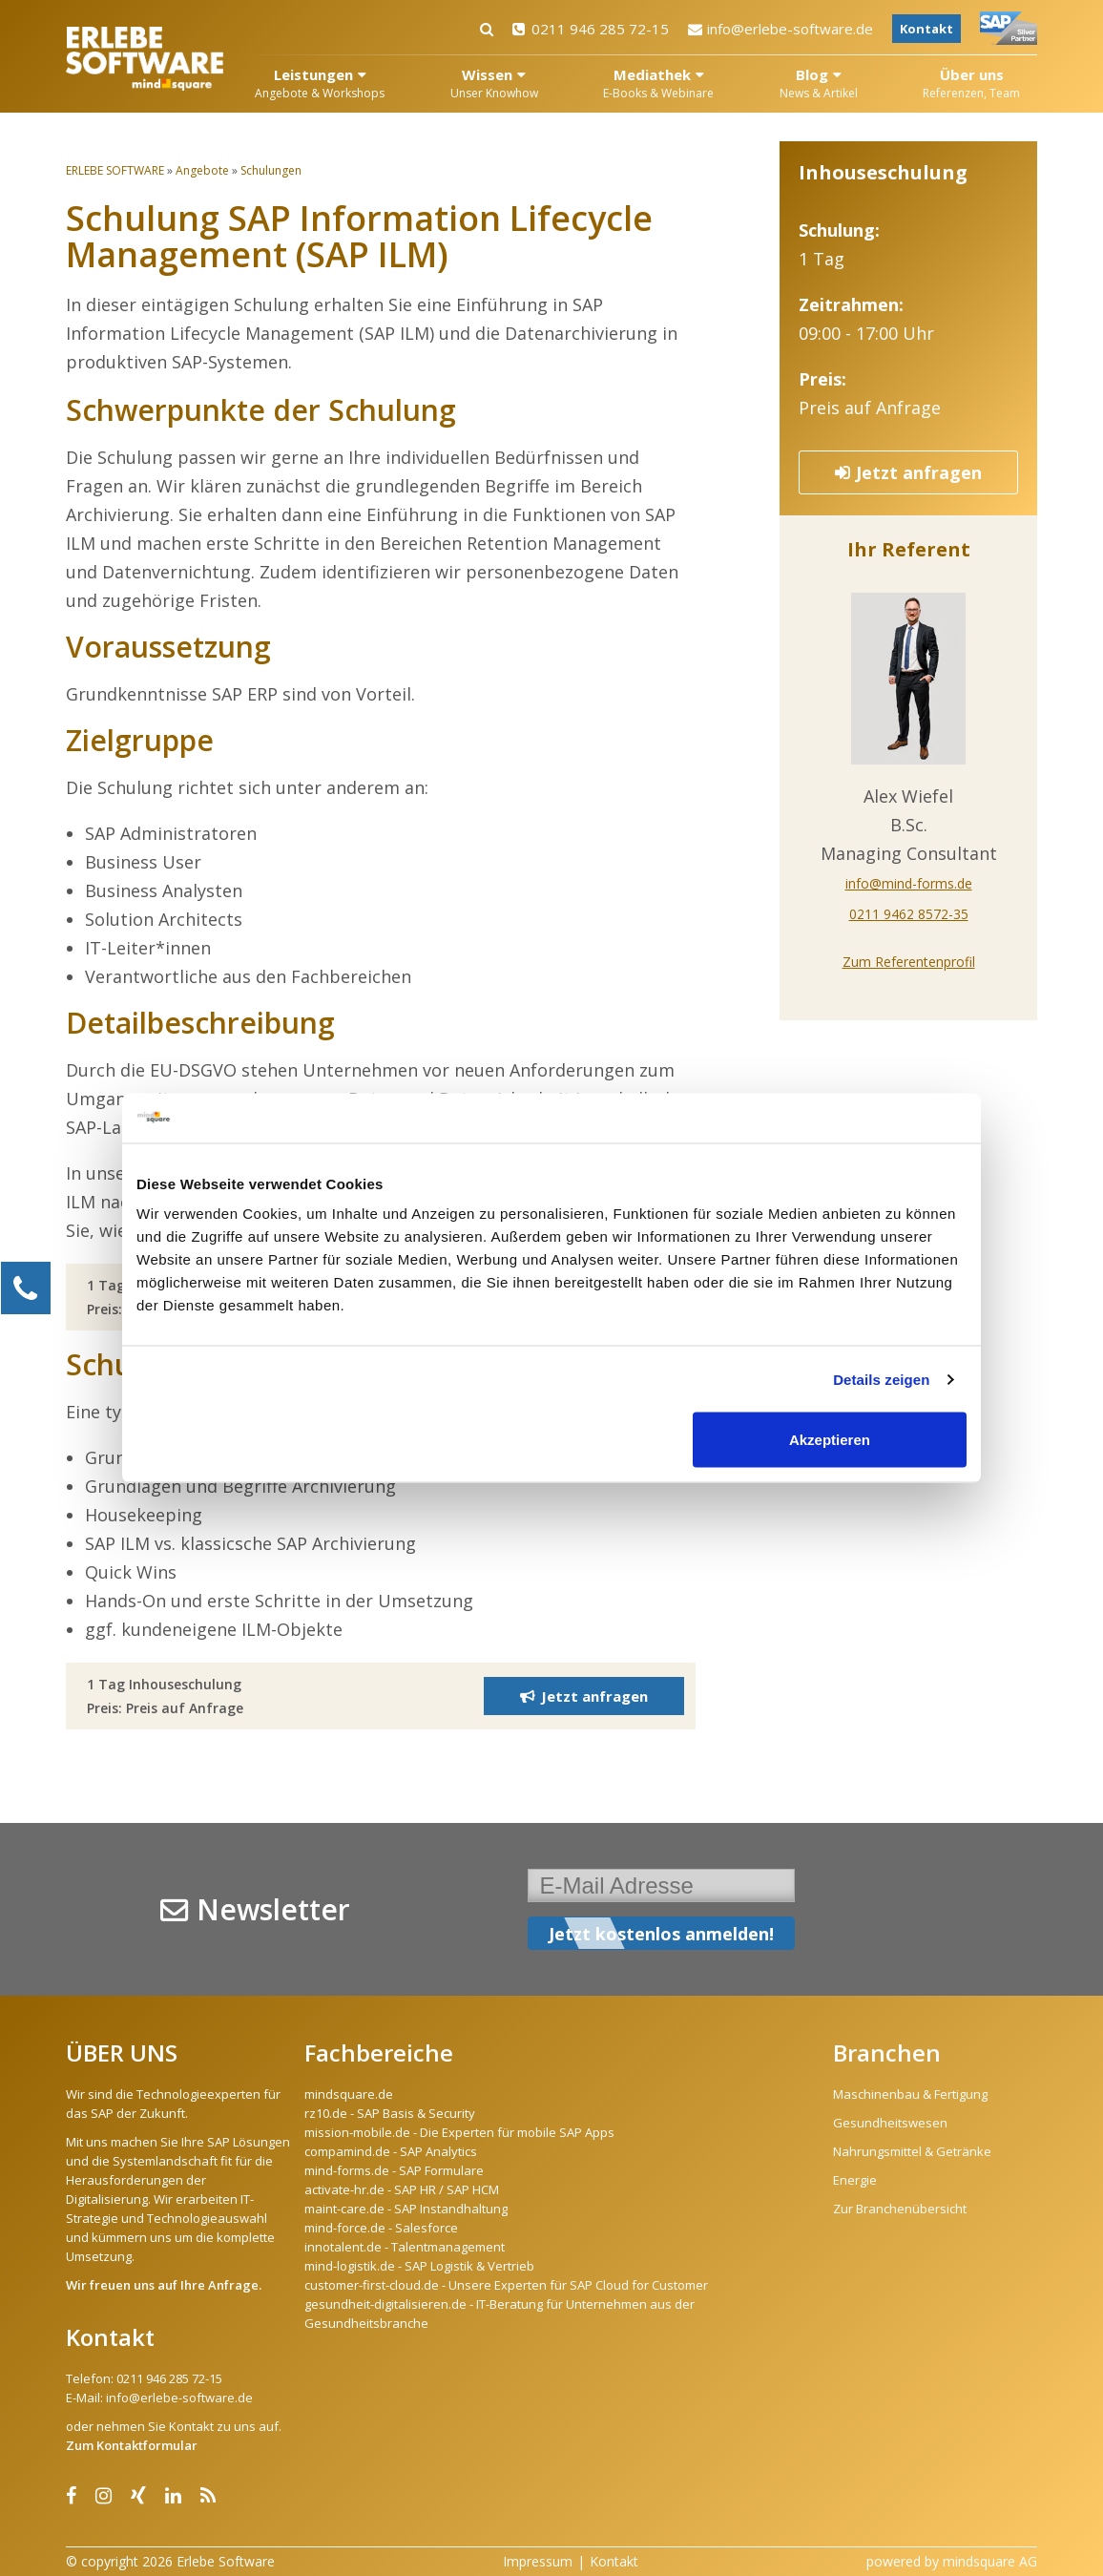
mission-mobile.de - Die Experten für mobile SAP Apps (459, 2132)
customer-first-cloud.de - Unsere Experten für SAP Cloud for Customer (506, 2284)
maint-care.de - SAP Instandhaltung (406, 2208)
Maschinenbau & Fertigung (910, 2094)
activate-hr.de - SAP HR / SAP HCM (401, 2189)
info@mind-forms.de (908, 883)
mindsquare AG (990, 2561)
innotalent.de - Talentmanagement (404, 2246)
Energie (855, 2180)
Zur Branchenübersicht (900, 2208)
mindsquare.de (348, 2094)
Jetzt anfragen (908, 472)
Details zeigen (881, 1379)
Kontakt (926, 28)
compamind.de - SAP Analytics (390, 2151)
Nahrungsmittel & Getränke (912, 2151)
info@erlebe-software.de (780, 28)
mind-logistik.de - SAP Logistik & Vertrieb (419, 2265)
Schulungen (271, 170)
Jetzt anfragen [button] (584, 1696)
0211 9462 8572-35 (908, 914)
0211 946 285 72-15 (590, 28)
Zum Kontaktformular (132, 2445)
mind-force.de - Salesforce (381, 2227)
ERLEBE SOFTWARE (115, 170)
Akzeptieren (829, 1440)
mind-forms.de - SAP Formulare (394, 2170)
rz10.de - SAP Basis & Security (389, 2113)
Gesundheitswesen (890, 2122)
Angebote (202, 170)
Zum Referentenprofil (909, 962)
